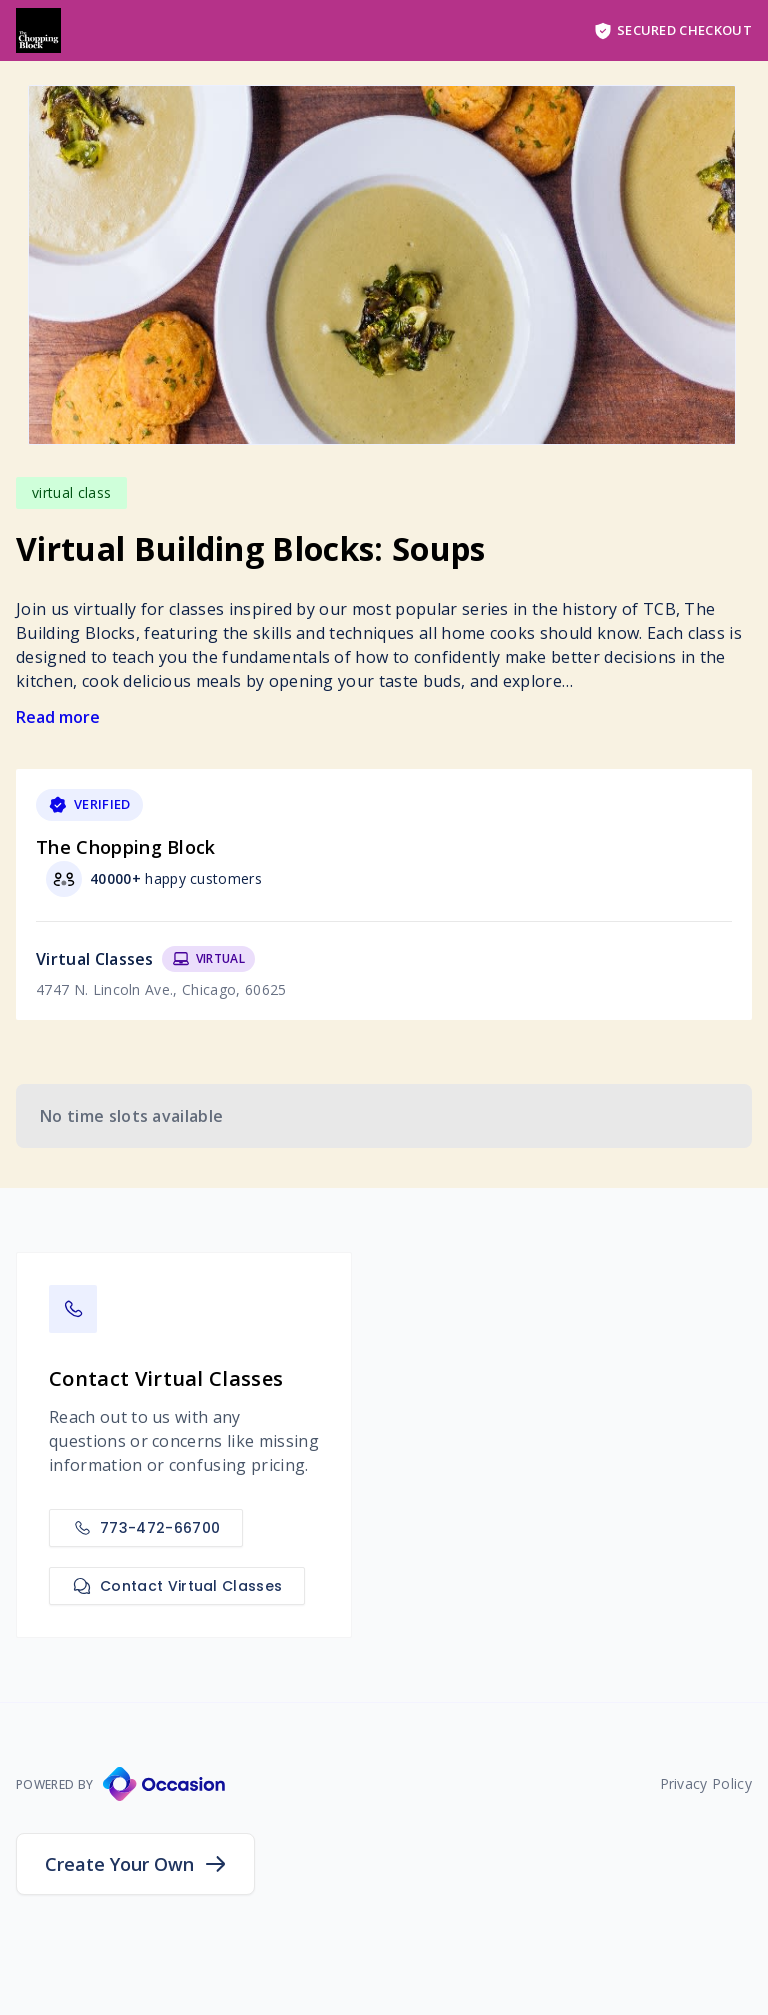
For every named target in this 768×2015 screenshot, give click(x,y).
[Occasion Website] (164, 1784)
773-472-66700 (146, 1528)
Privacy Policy (706, 1783)
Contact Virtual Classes (177, 1586)
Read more (58, 717)
